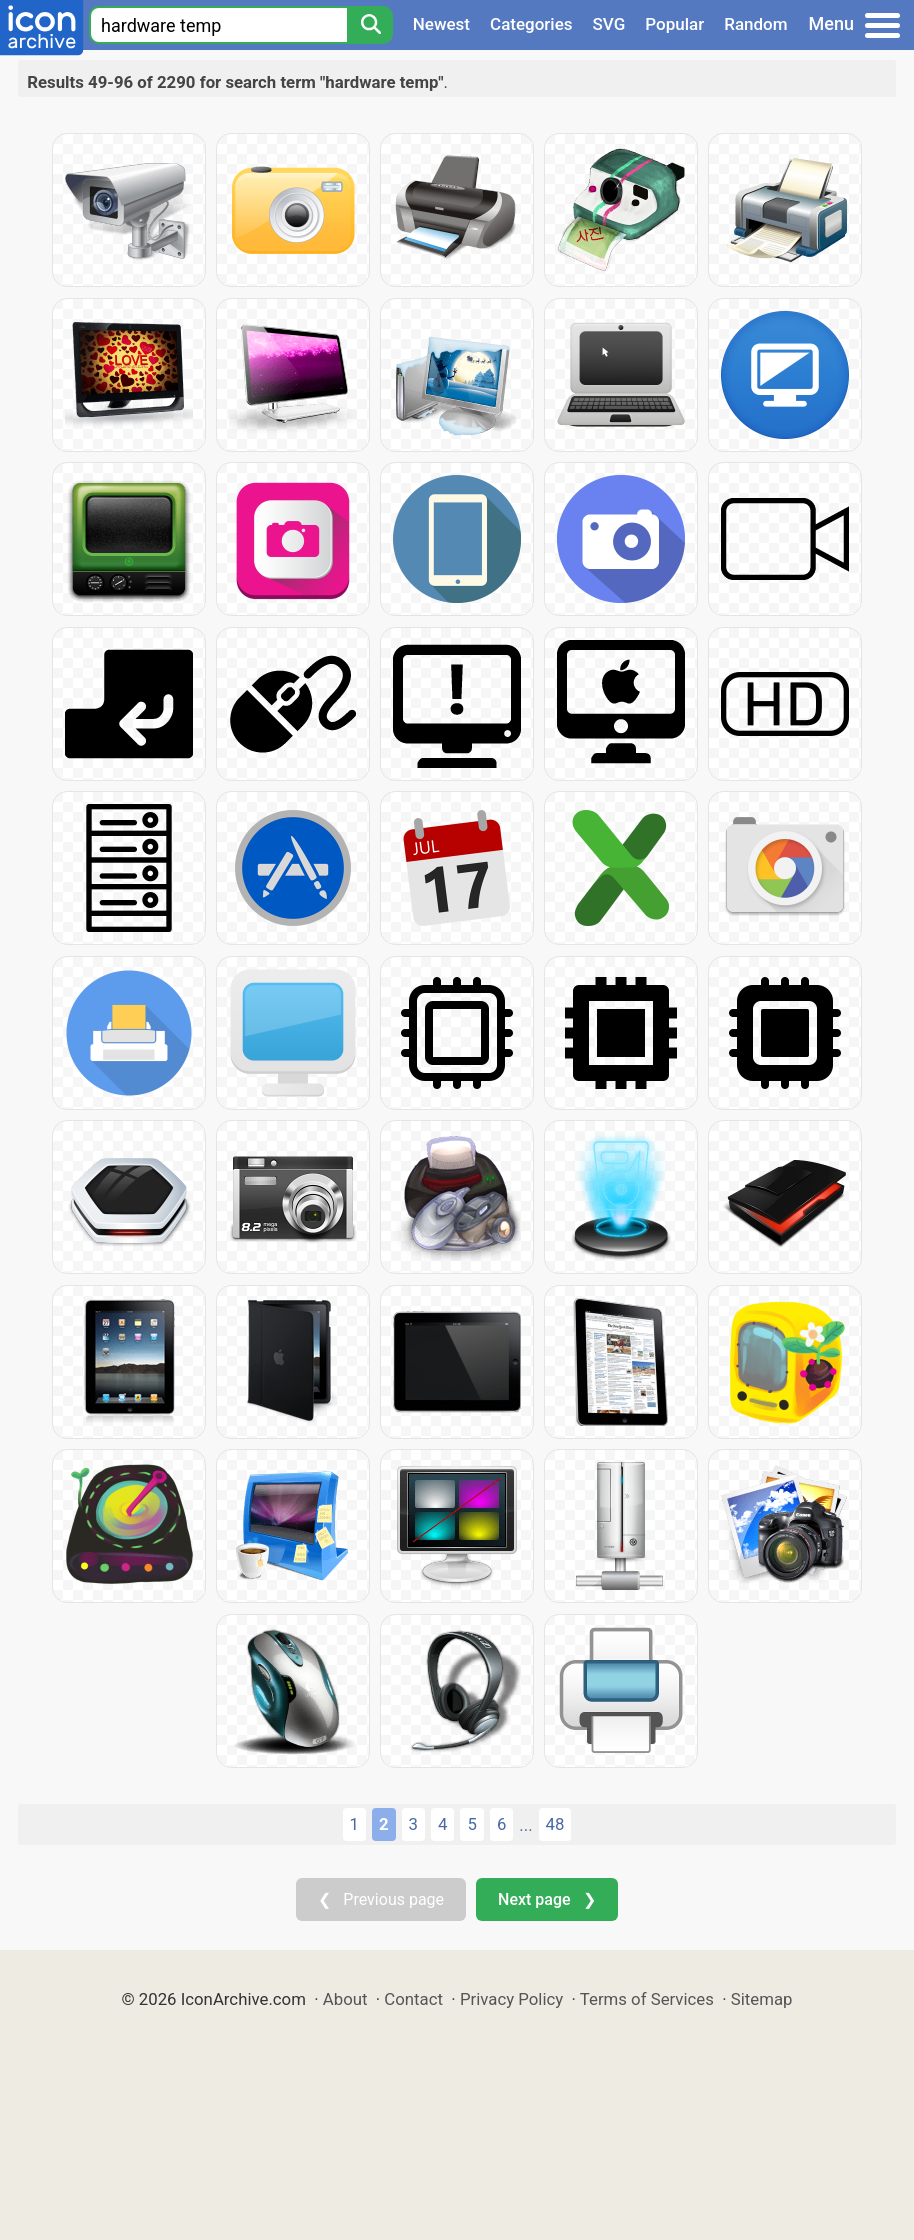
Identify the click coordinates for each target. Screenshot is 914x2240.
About (345, 1999)
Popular (674, 24)
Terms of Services (647, 1999)
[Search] (370, 25)
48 (555, 1824)
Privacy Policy (511, 1999)
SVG (609, 24)
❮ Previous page (381, 1899)
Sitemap (762, 1999)
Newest (441, 24)
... (525, 1825)
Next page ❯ (546, 1899)
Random (755, 24)
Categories (531, 24)
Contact (413, 1999)
